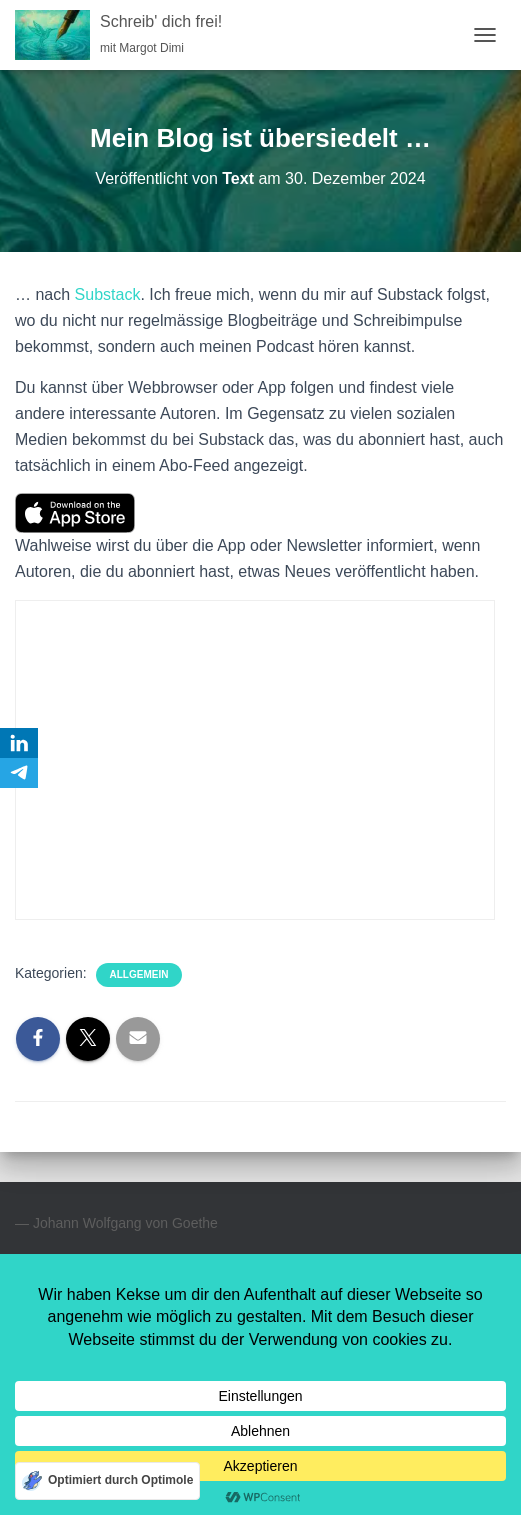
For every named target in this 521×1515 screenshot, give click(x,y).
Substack (108, 294)
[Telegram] (19, 773)
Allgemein (139, 974)
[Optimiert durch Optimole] (107, 1481)
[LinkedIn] (19, 743)
